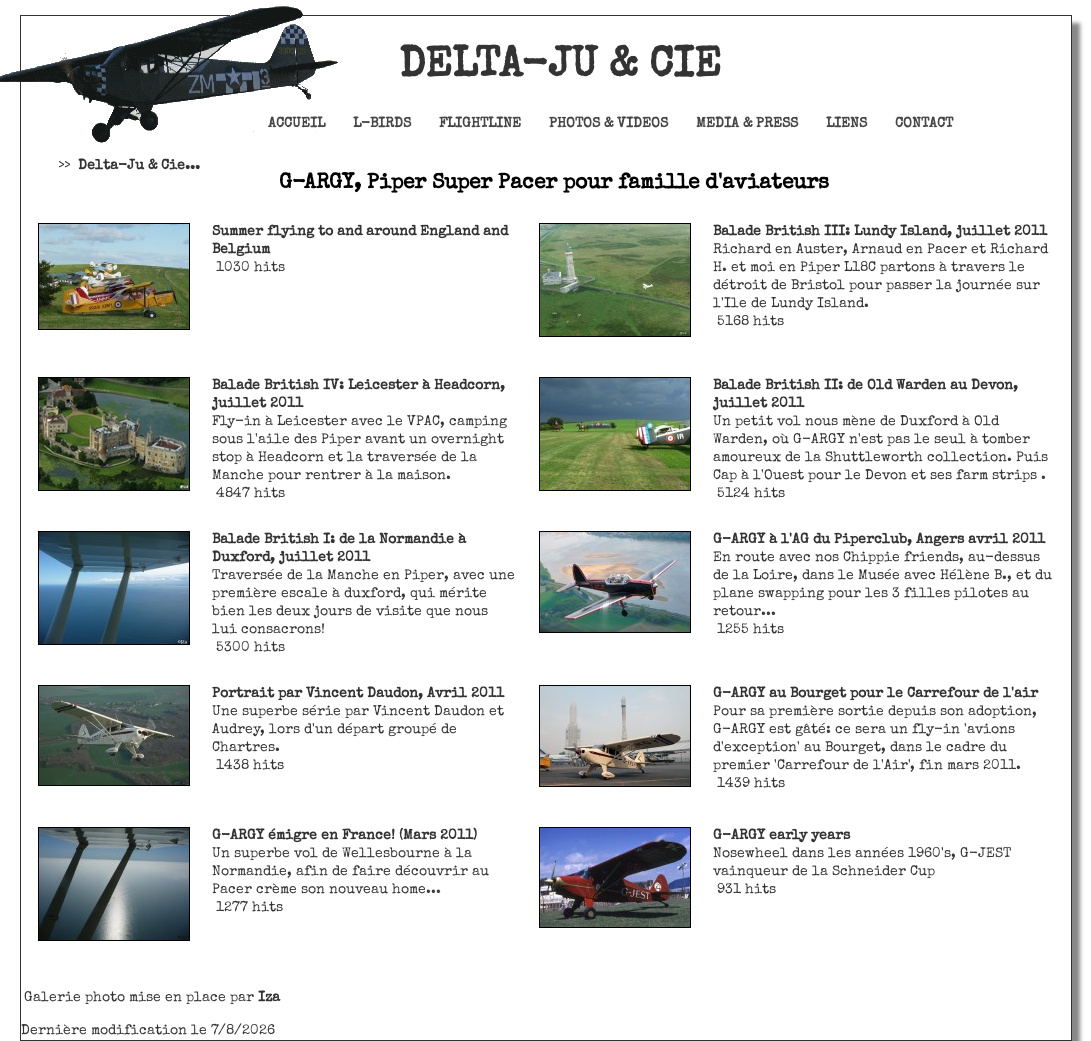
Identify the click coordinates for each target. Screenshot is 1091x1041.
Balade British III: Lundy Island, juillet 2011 (880, 232)
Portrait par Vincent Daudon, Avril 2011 (358, 694)
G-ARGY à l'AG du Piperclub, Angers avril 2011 (879, 540)
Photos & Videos (608, 124)
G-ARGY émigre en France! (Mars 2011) (344, 836)
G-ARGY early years (781, 836)
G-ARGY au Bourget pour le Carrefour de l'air (875, 694)
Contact (924, 124)
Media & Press (747, 124)
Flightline (480, 124)
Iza (269, 998)
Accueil (296, 124)
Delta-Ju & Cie (506, 67)
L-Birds (382, 124)
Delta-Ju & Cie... (139, 166)
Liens (846, 124)
